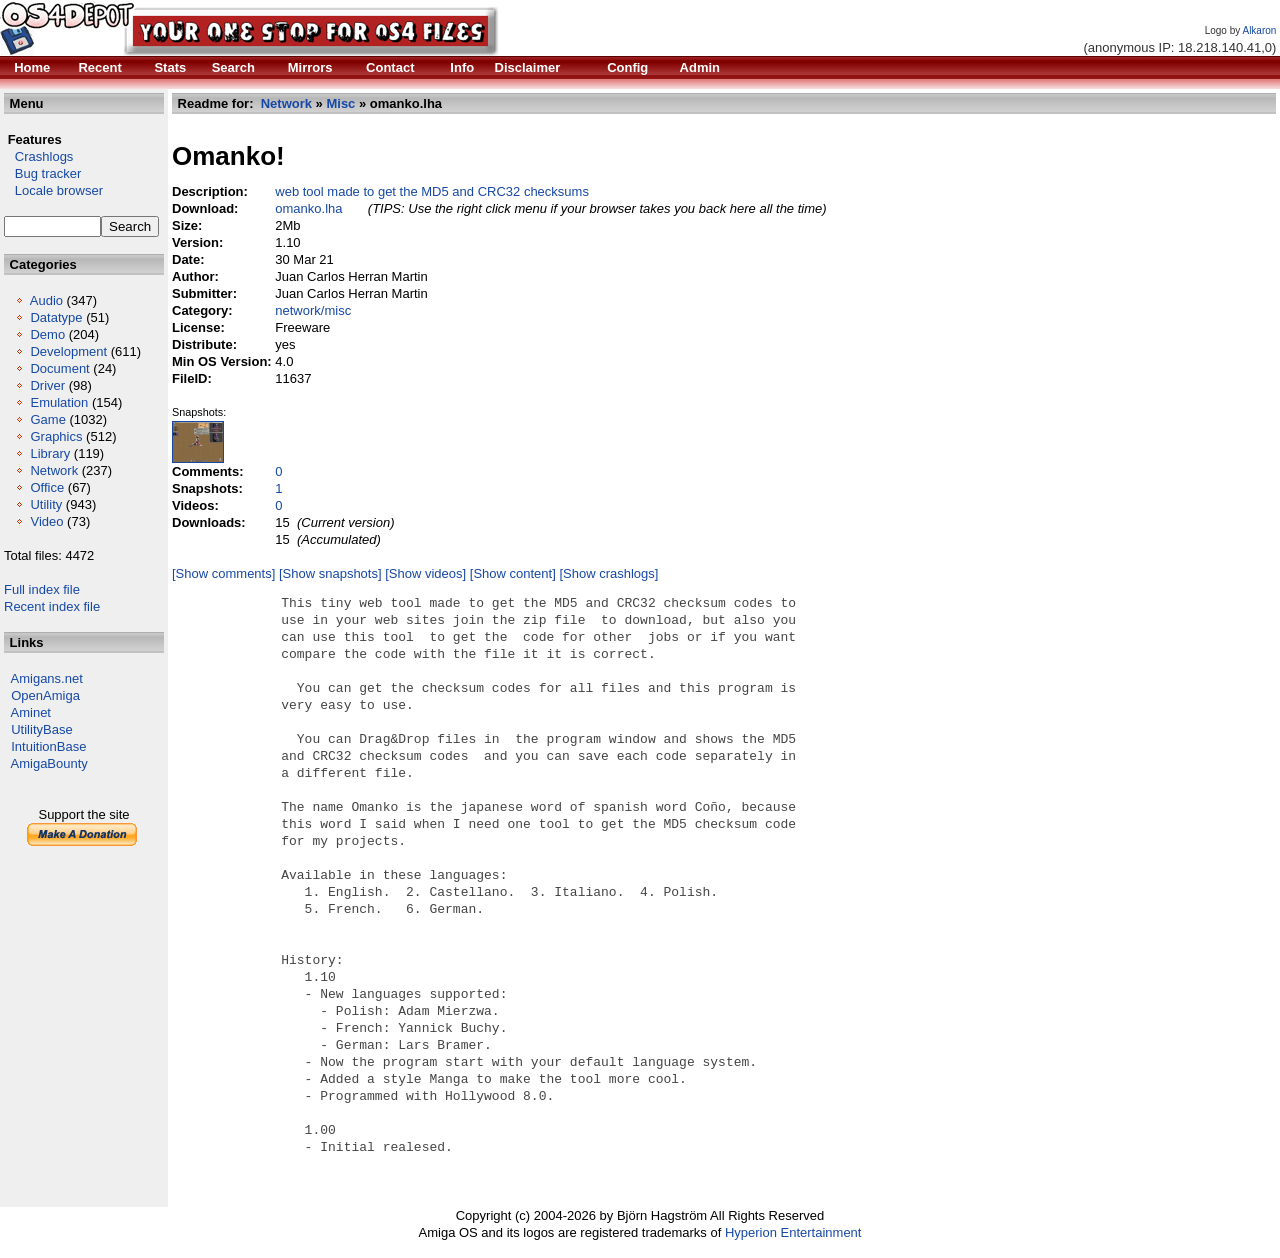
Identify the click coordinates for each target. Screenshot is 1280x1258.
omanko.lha (308, 208)
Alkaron (1259, 30)
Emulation (59, 402)
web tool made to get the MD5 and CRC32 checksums (432, 191)
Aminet (31, 712)
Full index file (42, 589)
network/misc (313, 310)
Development (68, 351)
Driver (47, 385)
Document (59, 368)
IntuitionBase (48, 746)
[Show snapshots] (330, 573)
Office (47, 487)
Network (54, 470)
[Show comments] (223, 573)
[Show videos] (425, 573)
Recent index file (52, 606)
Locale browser (53, 190)
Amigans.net (47, 678)
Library (50, 453)
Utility (46, 504)
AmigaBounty (49, 763)
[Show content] (513, 573)
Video (46, 521)
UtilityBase (41, 729)
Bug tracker (42, 173)
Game (47, 419)
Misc (340, 103)
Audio (46, 300)
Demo (47, 334)
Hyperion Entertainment (793, 1232)
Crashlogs (38, 156)
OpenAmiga (45, 695)
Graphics (56, 436)
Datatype (56, 317)
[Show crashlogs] (608, 573)
